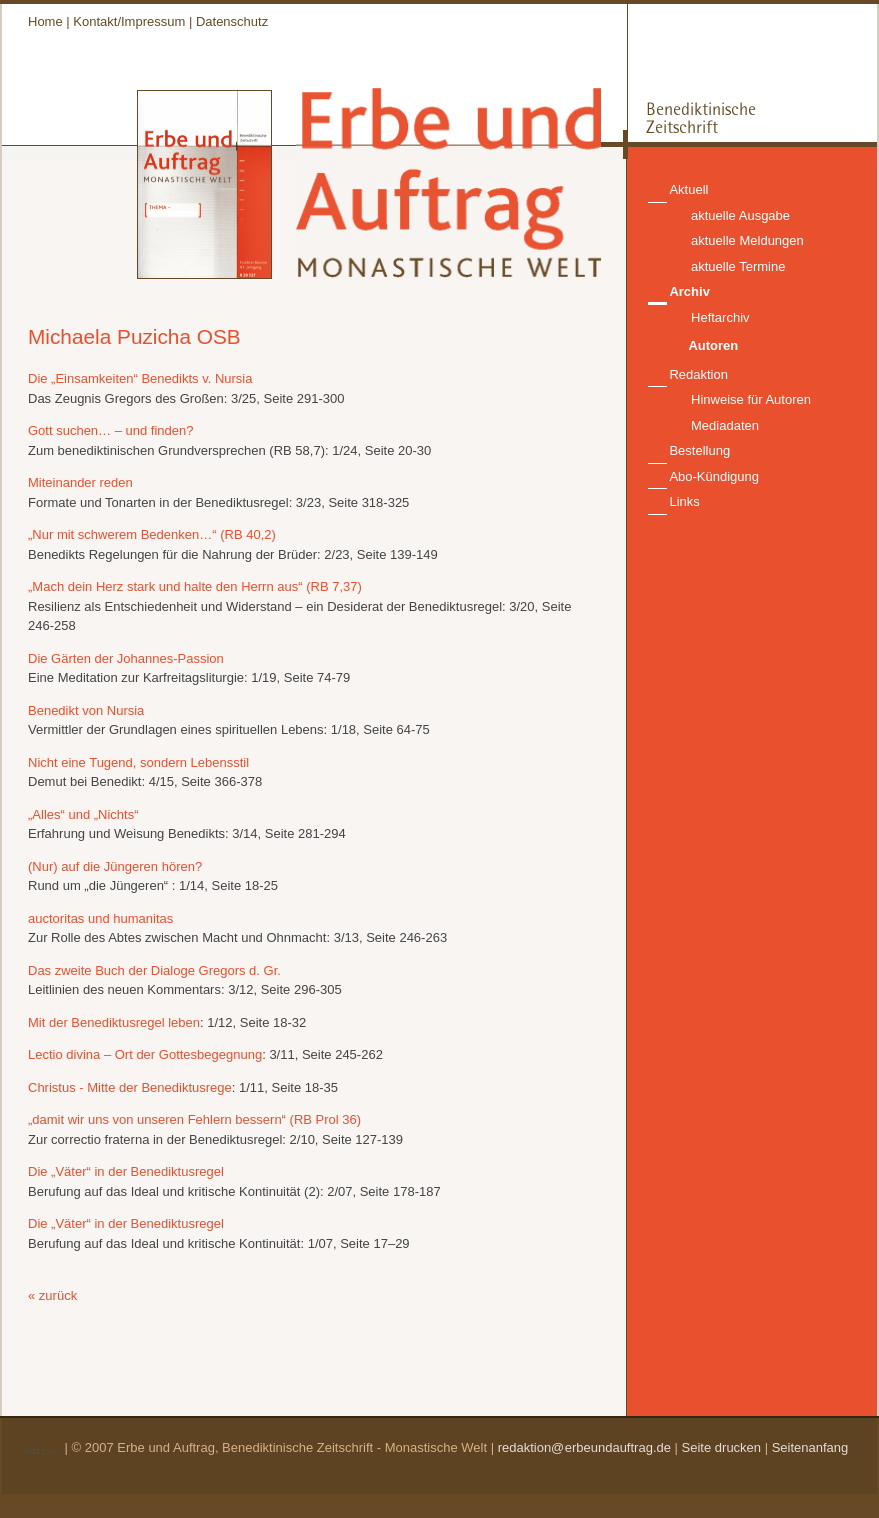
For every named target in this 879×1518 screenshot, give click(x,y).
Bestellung (699, 450)
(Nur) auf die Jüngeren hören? (115, 866)
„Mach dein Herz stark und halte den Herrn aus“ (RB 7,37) (195, 586)
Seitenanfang (810, 1447)
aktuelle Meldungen (747, 240)
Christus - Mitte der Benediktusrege (130, 1087)
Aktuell (688, 189)
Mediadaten (725, 425)
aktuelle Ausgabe (740, 215)
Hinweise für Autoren (751, 399)
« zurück (52, 1295)
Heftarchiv (720, 317)
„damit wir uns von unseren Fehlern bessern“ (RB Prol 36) (194, 1119)
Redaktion (698, 374)
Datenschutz (232, 21)
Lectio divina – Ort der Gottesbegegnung (145, 1054)
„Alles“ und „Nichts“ (83, 814)
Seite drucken (722, 1447)
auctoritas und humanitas (100, 918)
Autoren (713, 345)
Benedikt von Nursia (86, 710)
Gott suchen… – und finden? (111, 430)
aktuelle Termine (738, 266)
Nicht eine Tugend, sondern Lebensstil (138, 762)
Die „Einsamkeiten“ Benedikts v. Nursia (140, 378)
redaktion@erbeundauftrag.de (584, 1447)
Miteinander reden (80, 482)
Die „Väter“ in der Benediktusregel (126, 1171)
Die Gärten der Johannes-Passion (126, 658)
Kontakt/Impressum (129, 21)
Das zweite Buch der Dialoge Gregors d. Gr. (154, 970)
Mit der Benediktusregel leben (114, 1022)
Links (684, 501)
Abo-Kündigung (714, 476)
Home (45, 21)
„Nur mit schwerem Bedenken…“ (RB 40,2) (152, 534)
